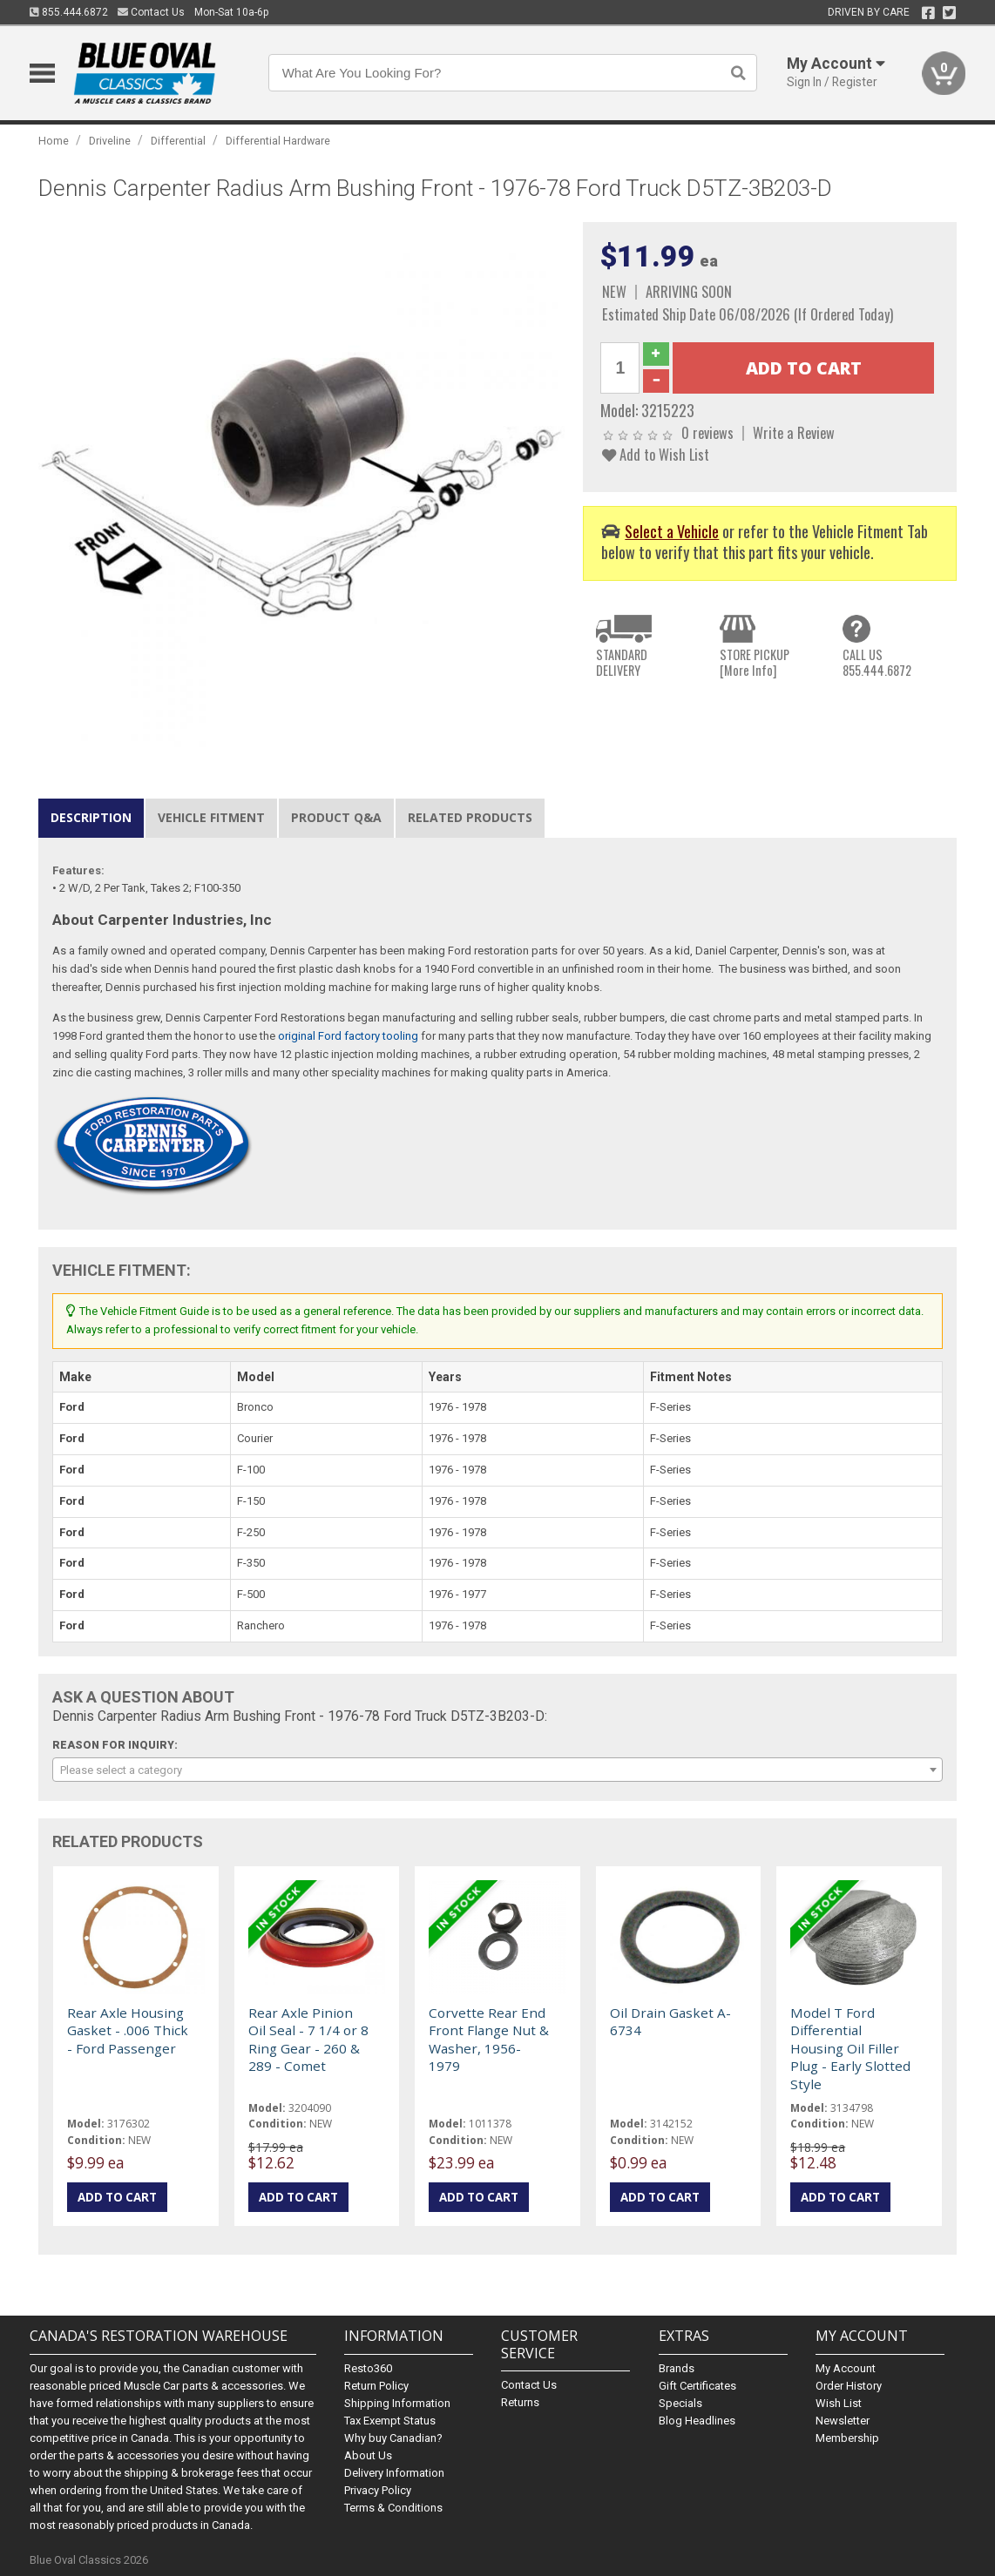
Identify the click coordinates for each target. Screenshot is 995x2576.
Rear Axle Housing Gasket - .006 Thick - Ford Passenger (127, 2030)
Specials (680, 2403)
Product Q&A (336, 817)
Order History (849, 2385)
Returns (520, 2402)
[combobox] (497, 1769)
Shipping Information (397, 2403)
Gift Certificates (697, 2385)
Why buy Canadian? (393, 2438)
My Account (846, 2368)
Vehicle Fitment (211, 817)
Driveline (110, 140)
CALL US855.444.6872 (877, 662)
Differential (178, 140)
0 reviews (707, 432)
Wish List (839, 2403)
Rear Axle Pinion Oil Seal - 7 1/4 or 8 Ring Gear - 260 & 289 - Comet (308, 2039)
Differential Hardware (278, 140)
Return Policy (376, 2385)
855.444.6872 (69, 12)
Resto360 (368, 2368)
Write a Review (794, 432)
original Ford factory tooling (348, 1035)
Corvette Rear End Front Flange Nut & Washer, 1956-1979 (489, 2039)
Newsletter (843, 2420)
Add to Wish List (655, 454)
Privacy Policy (377, 2490)
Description (91, 817)
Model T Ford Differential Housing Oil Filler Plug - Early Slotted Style (850, 2048)
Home (53, 140)
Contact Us (151, 12)
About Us (368, 2455)
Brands (676, 2368)
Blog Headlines (697, 2420)
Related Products (470, 817)
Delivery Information (394, 2472)
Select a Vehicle (672, 531)
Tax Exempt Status (390, 2420)
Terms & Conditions (393, 2507)
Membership (847, 2438)
